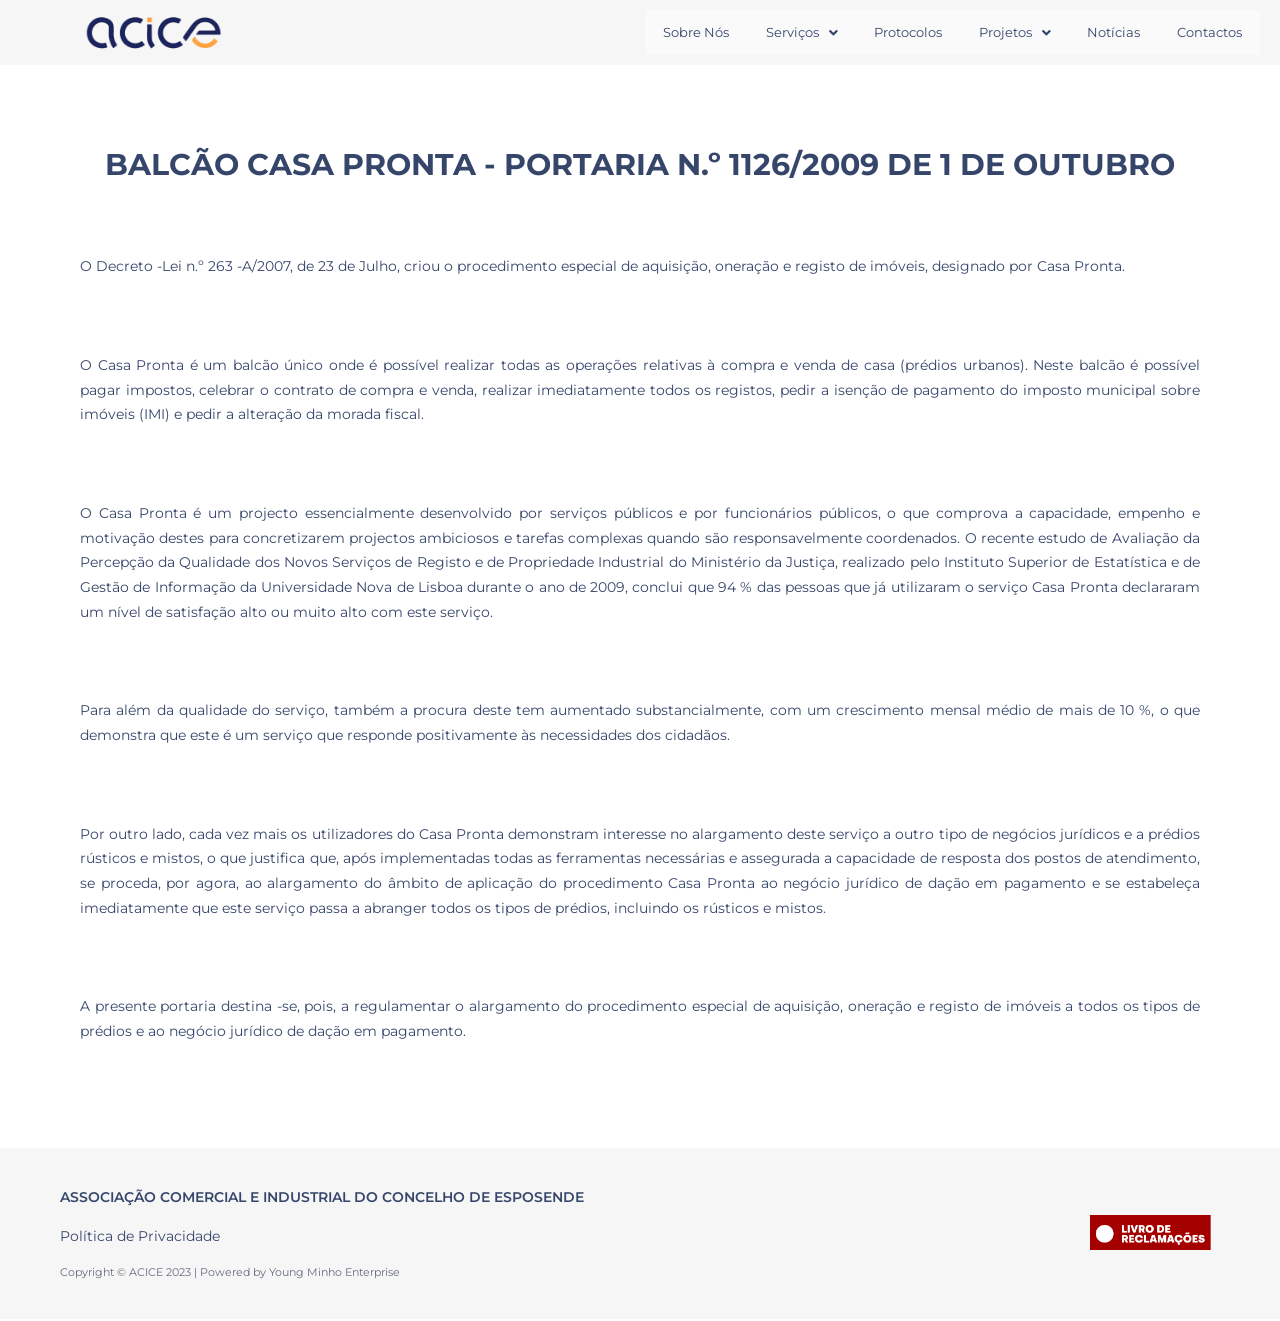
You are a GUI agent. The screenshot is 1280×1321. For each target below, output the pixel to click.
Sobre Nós (655, 33)
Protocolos (882, 33)
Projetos (996, 33)
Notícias (1102, 33)
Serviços (768, 33)
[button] (768, 33)
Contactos (1205, 33)
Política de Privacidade (140, 1237)
